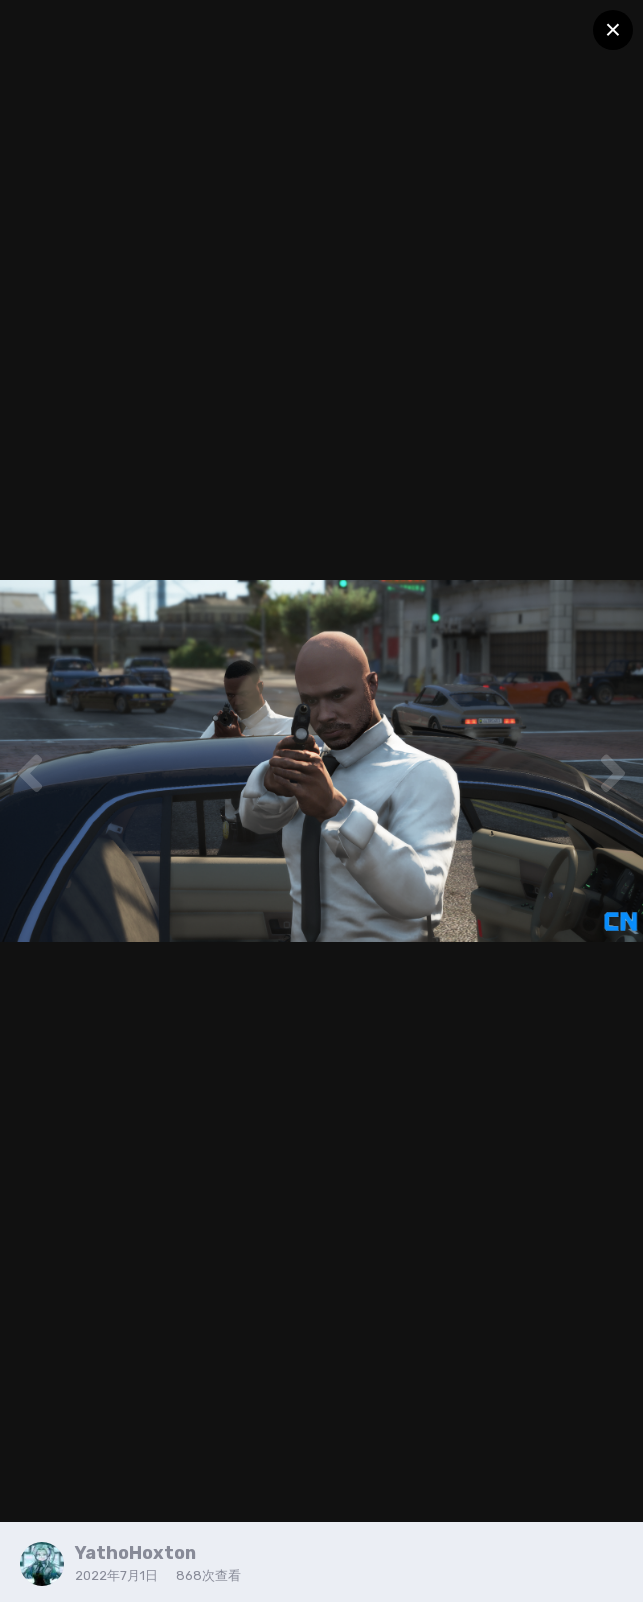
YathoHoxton (135, 1553)
